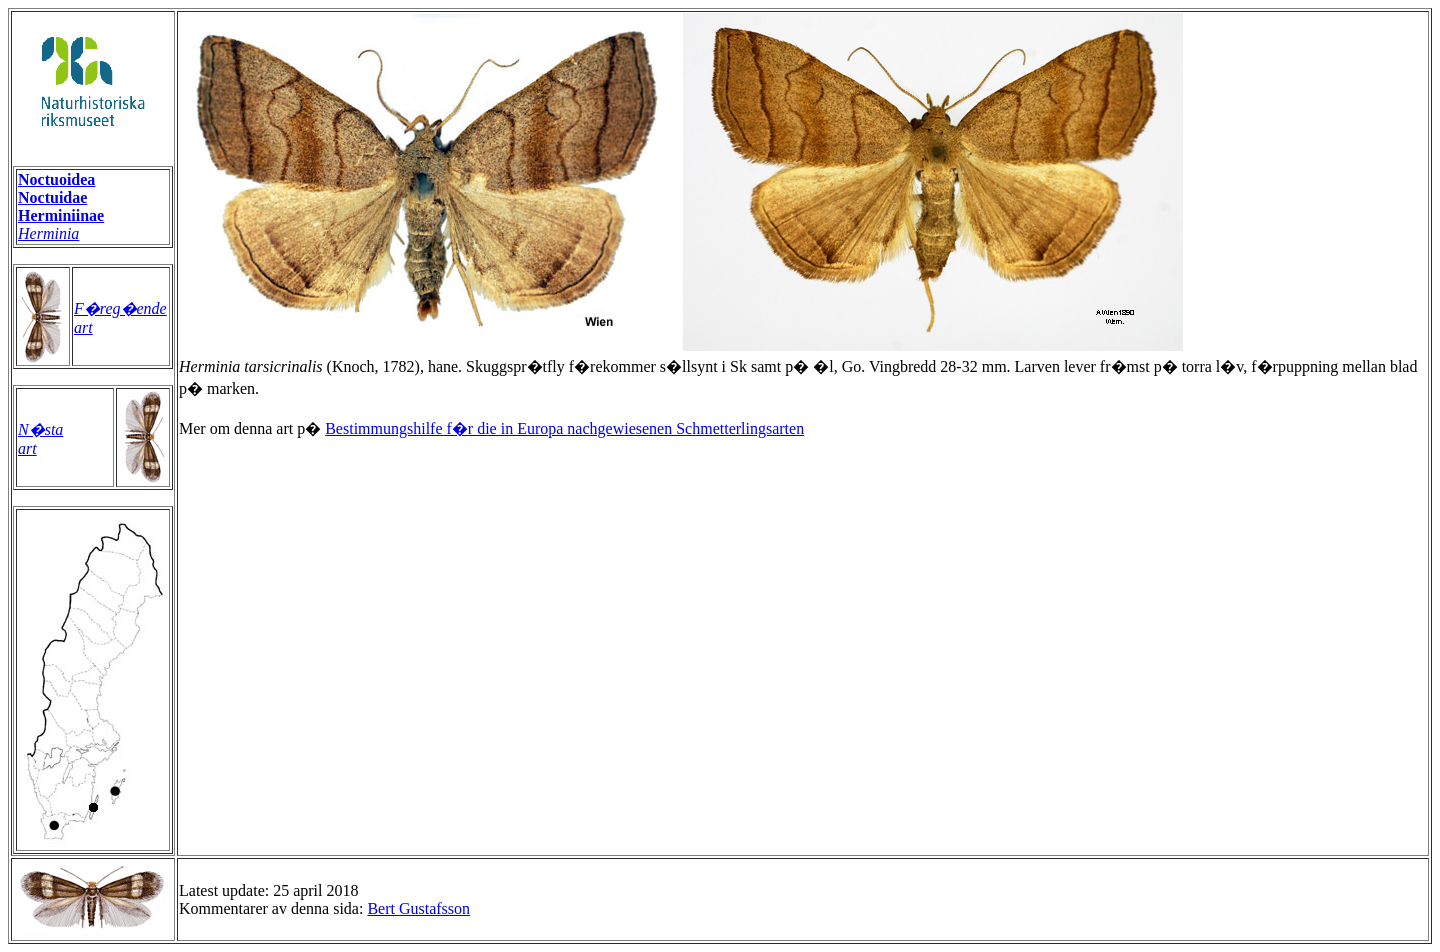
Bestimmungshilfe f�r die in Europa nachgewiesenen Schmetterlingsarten (564, 428)
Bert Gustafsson (418, 908)
